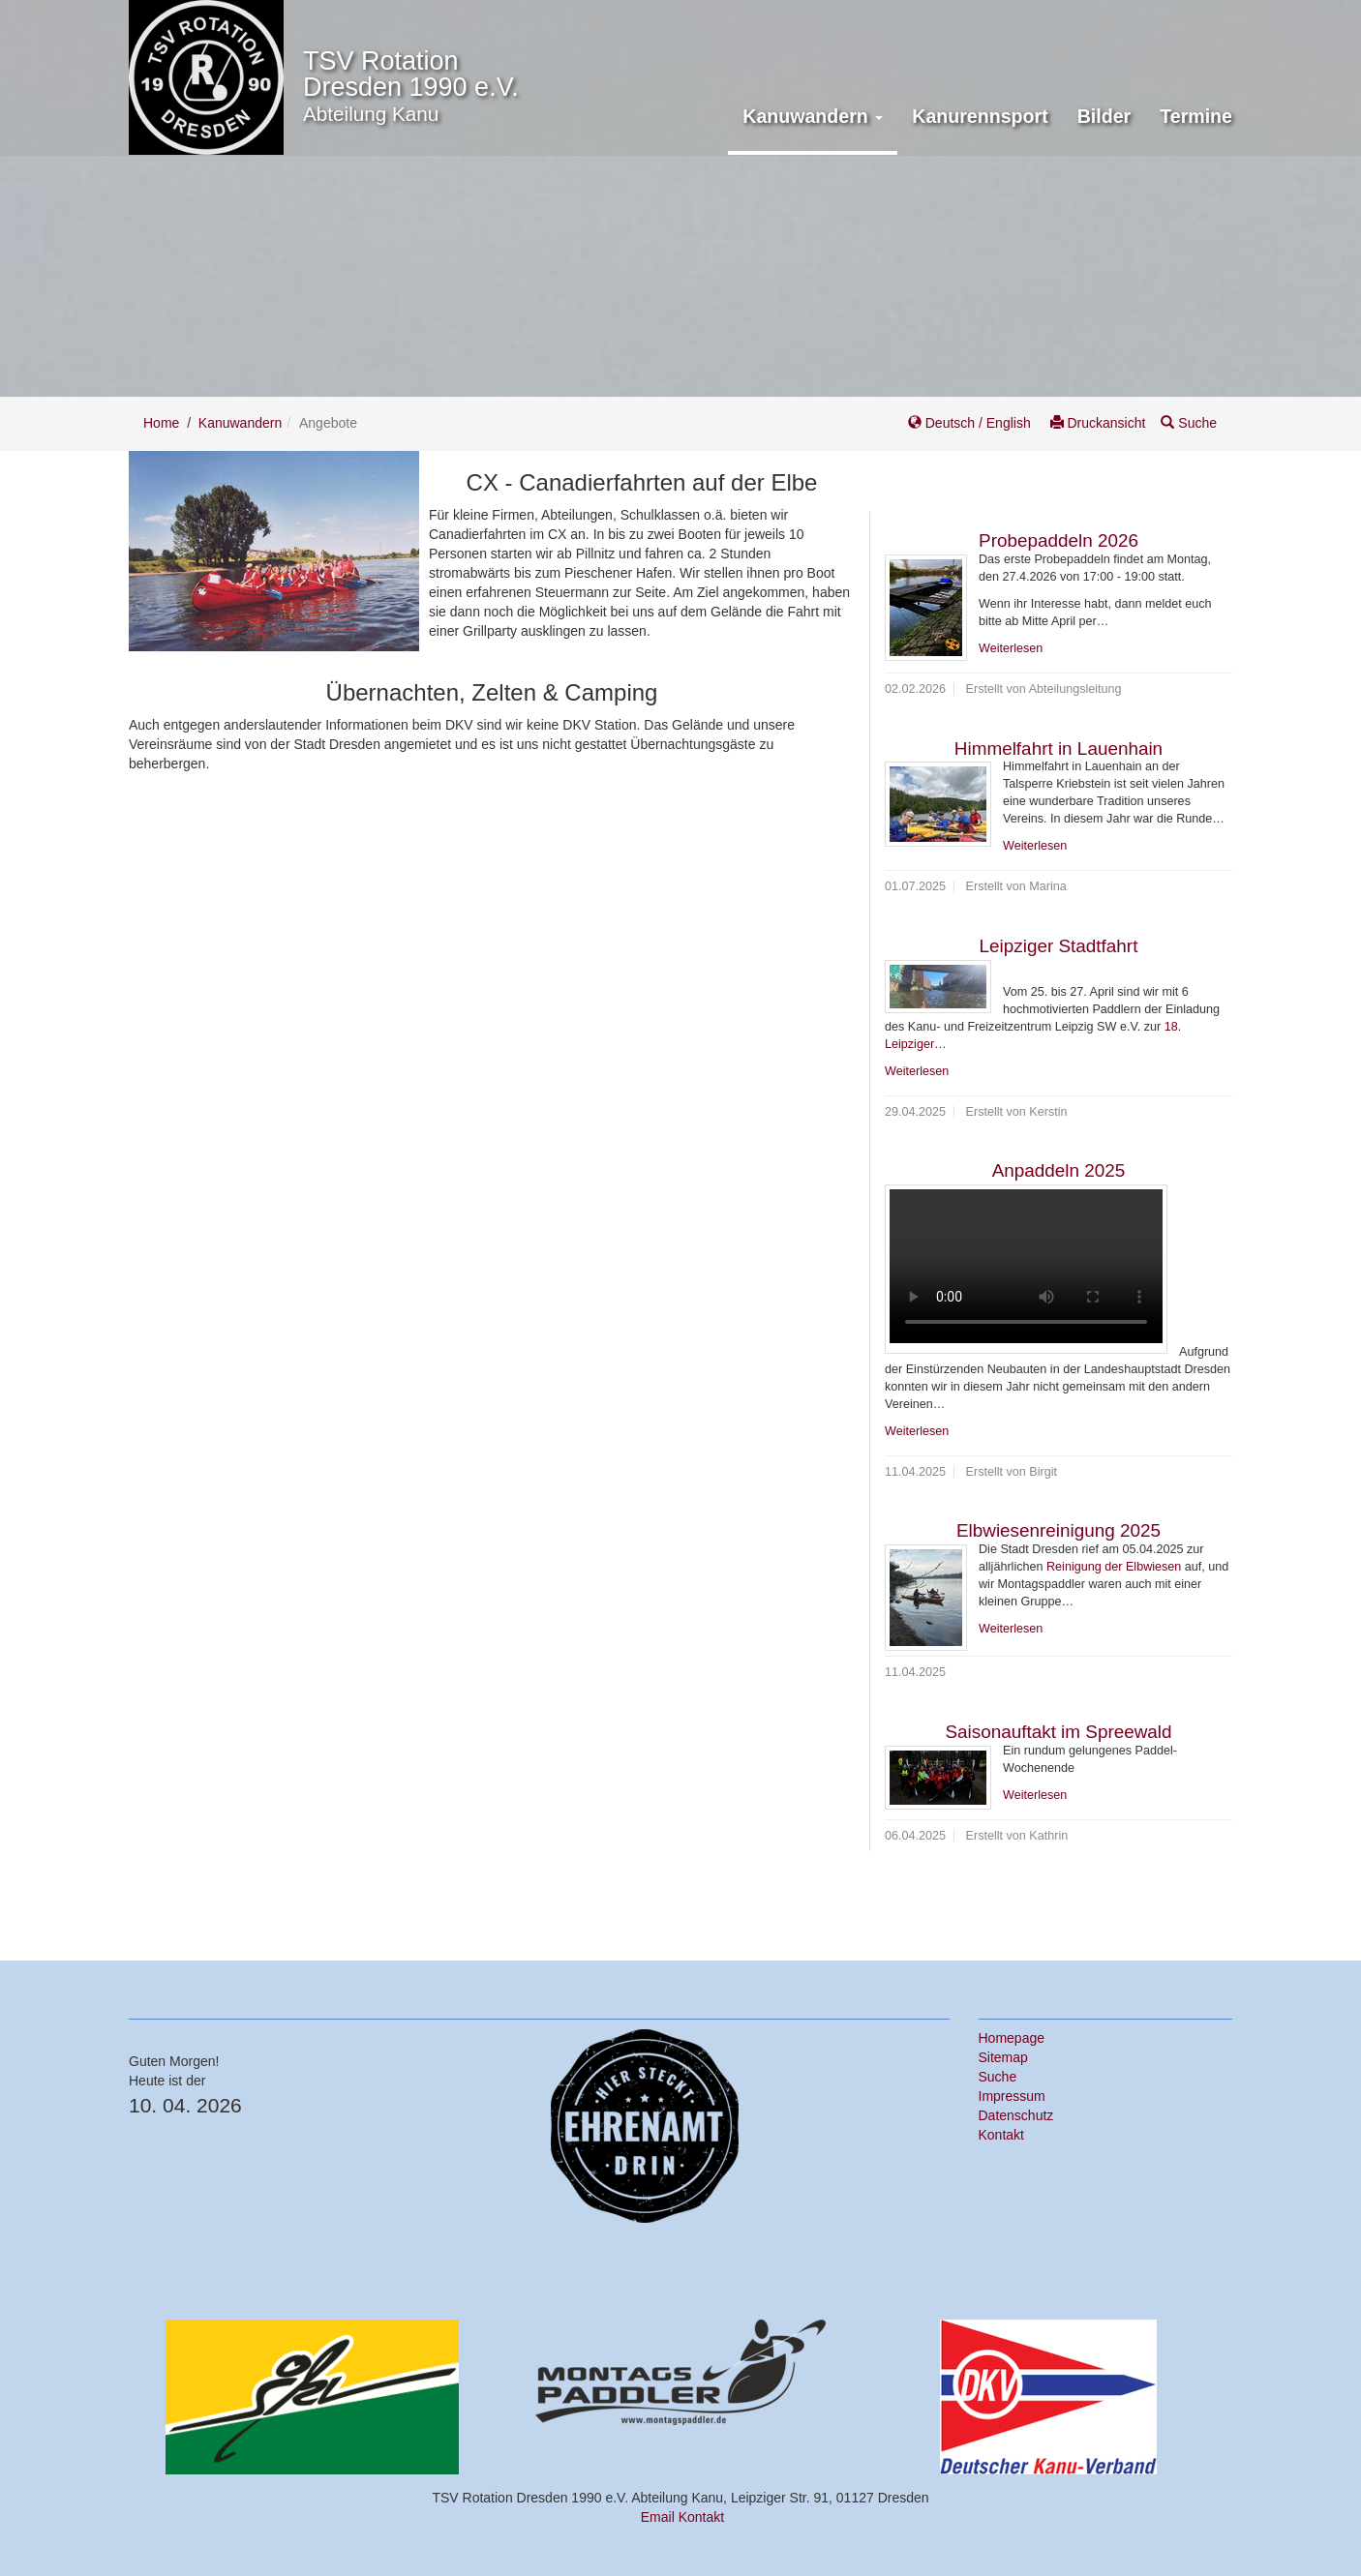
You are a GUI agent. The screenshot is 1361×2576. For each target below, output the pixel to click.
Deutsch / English (971, 423)
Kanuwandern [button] (812, 116)
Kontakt (1001, 2134)
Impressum (1012, 2096)
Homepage (1012, 2038)
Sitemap (1003, 2057)
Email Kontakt (682, 2517)
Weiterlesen (1011, 648)
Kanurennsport (979, 116)
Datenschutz (1016, 2115)
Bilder (1104, 116)
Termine (1196, 116)
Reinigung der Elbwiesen (1113, 1566)
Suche (1189, 423)
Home (161, 423)
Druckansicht (1098, 423)
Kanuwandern (240, 423)
